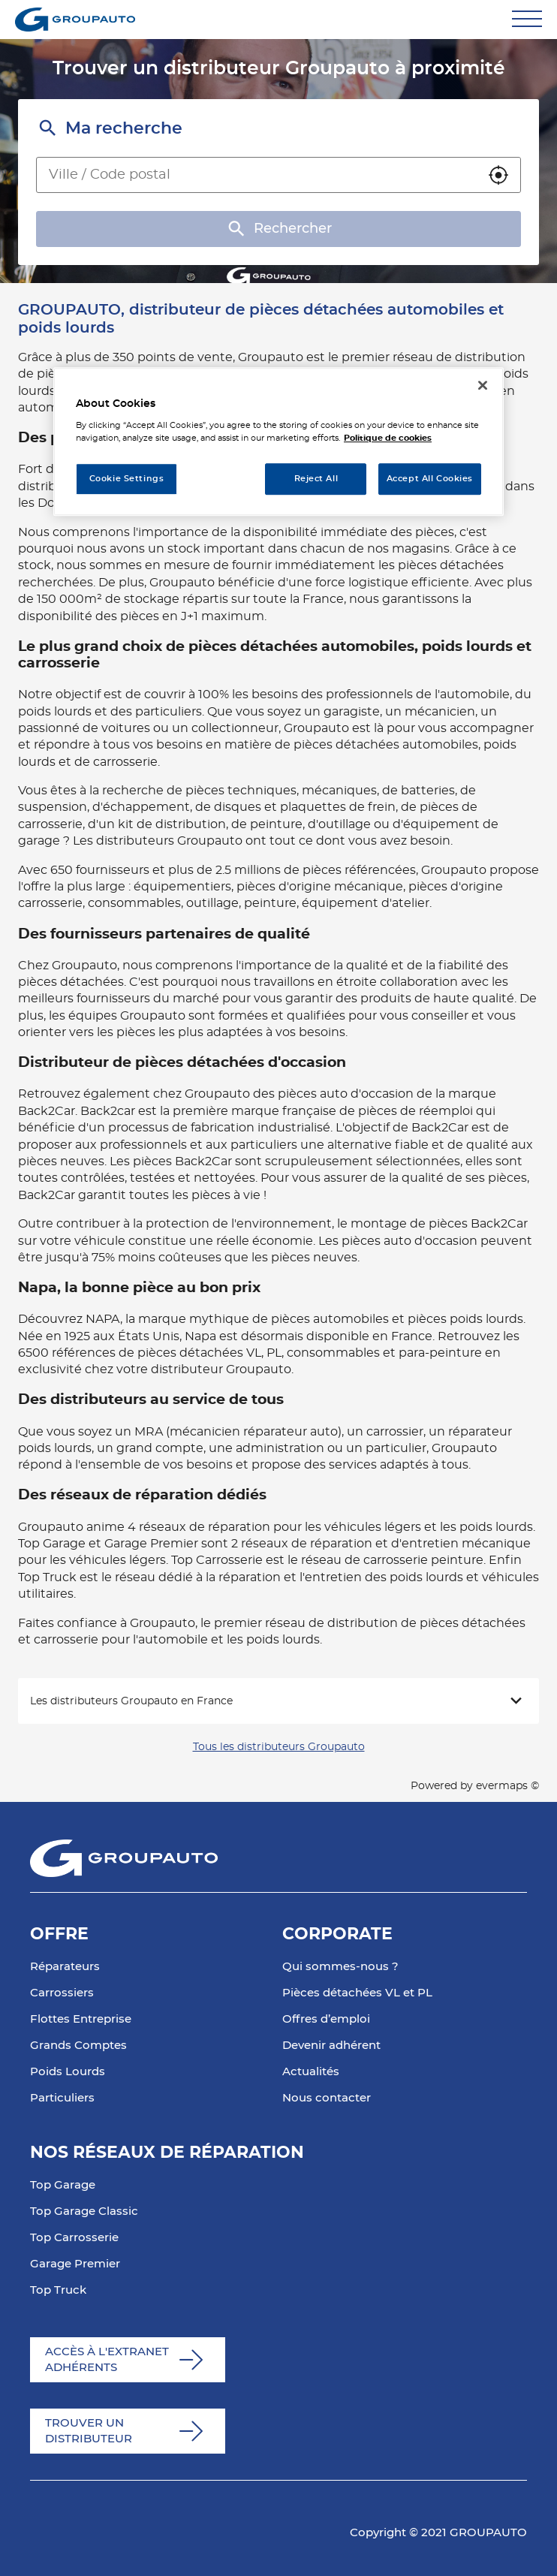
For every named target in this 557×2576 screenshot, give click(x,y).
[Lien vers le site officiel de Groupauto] (75, 20)
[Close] (482, 385)
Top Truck (58, 2290)
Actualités (310, 2071)
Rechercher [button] (278, 229)
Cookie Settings (126, 479)
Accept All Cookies (430, 479)
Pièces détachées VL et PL (357, 1993)
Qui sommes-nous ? (340, 1966)
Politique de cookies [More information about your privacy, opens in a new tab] (388, 438)
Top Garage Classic (84, 2211)
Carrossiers (62, 1993)
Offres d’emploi (326, 2019)
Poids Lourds (67, 2071)
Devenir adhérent (331, 2045)
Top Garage (62, 2185)
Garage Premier (75, 2264)
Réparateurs (65, 1966)
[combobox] (257, 175)
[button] (498, 175)
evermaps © (507, 1786)
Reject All (316, 479)
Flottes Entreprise (80, 2019)
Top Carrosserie (74, 2237)
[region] (278, 442)
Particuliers (62, 2098)
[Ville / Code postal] (257, 175)
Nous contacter (326, 2098)
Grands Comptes (78, 2045)
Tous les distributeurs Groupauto (279, 1747)
